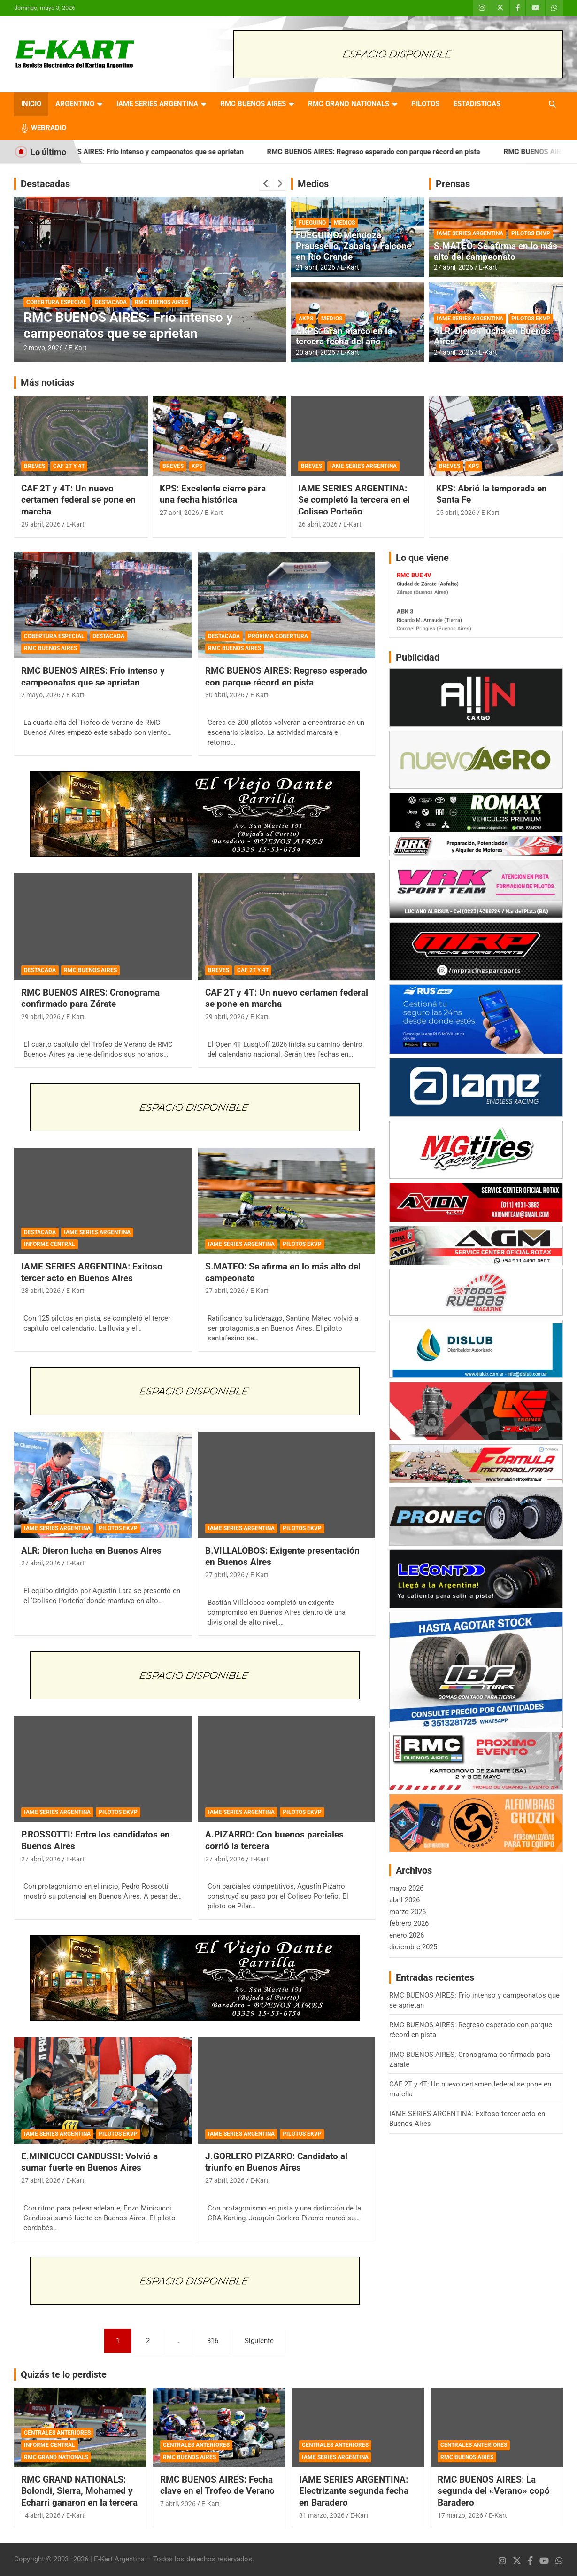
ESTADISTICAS (477, 104)
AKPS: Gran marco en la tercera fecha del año (344, 336)
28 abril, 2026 (41, 1290)
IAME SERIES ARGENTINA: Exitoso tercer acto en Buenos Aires (91, 1272)
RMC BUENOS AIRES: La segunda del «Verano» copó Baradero (494, 2491)
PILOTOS (425, 104)
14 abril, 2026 (41, 2515)
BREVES (34, 466)
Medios (313, 183)
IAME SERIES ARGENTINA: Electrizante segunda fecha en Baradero (353, 2491)
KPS (197, 466)
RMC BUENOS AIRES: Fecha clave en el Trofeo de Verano (217, 2485)
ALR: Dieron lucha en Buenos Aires (492, 336)
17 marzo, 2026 (460, 2515)
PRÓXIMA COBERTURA (278, 636)
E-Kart (78, 347)
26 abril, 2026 (318, 524)
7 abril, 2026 (178, 2503)
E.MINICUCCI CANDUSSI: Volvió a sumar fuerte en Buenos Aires (89, 2162)
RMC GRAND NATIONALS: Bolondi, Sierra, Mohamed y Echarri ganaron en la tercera (79, 2491)
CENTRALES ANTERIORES (57, 2432)
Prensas (453, 183)
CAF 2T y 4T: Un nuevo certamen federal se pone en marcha (78, 500)
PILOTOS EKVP (530, 233)
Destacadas (45, 183)
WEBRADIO (48, 128)
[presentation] (266, 183)
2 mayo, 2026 (43, 347)
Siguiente (259, 2340)
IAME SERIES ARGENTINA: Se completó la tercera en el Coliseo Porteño (354, 500)
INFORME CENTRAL (49, 1244)
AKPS (306, 318)
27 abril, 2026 (453, 267)
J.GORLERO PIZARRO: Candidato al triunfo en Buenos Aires (276, 2162)
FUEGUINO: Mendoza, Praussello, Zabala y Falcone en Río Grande (353, 246)
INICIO (31, 104)
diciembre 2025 (413, 1947)
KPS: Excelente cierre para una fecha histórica (213, 494)
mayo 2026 (406, 1888)
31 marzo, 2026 (322, 2515)
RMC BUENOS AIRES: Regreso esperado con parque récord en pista (397, 152)
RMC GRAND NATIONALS (348, 104)
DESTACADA (111, 302)
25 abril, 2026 (456, 512)
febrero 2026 (409, 1923)
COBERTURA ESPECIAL (56, 302)
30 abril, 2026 (225, 695)
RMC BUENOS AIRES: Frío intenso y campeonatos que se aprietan (164, 152)
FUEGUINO (312, 222)
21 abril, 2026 (315, 267)
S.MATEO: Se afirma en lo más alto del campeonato (495, 251)
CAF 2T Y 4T (69, 466)
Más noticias (47, 382)
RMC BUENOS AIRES (253, 104)
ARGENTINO (74, 104)
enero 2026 (406, 1935)
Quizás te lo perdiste (64, 2374)
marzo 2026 (407, 1911)
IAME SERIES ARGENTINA (157, 104)
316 (212, 2340)
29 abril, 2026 (41, 524)
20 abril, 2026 (315, 352)
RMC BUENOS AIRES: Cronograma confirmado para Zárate (90, 998)
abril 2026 (404, 1900)
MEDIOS (344, 222)
